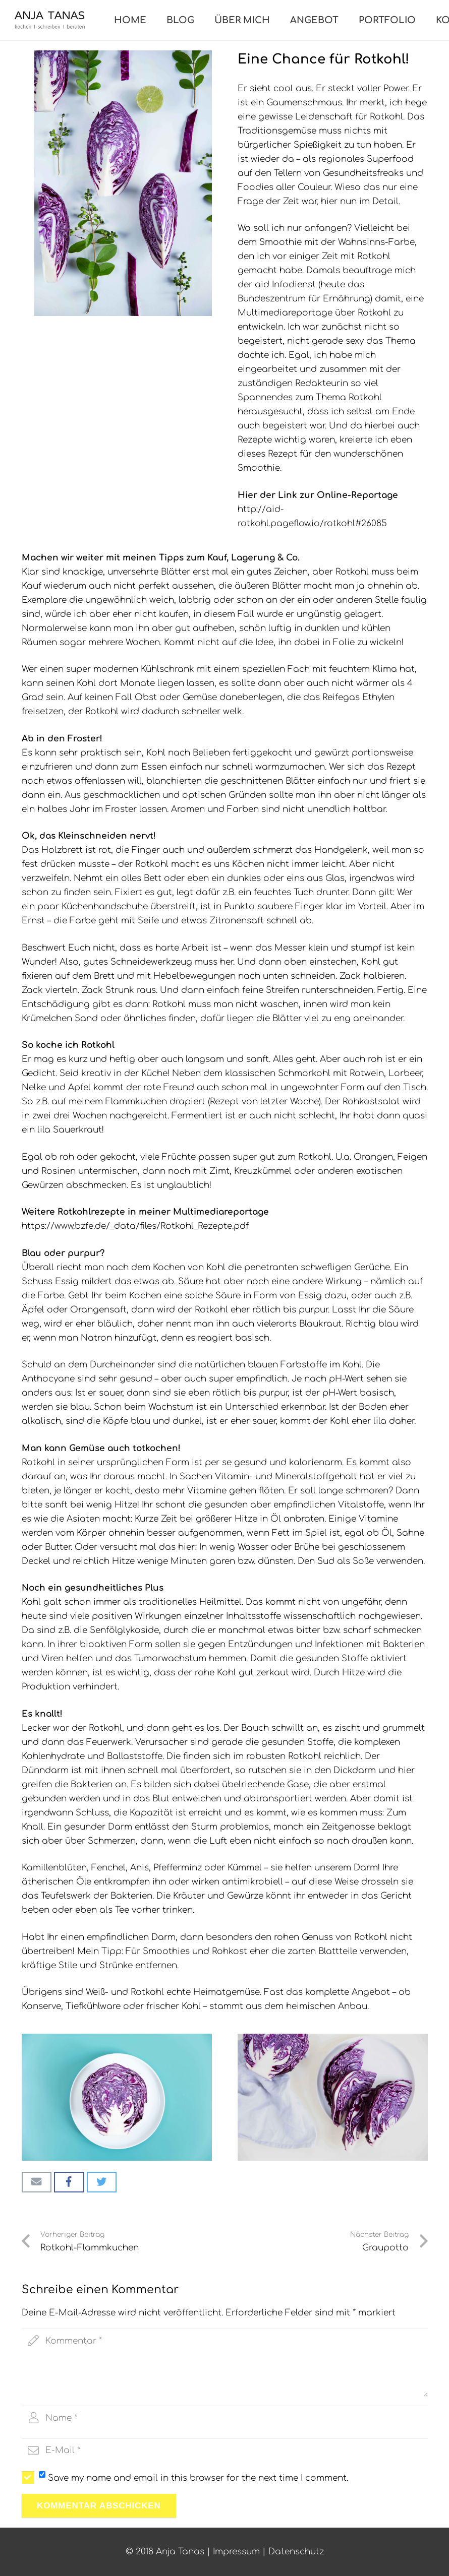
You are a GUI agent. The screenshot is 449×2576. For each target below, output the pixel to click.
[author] (225, 2418)
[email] (225, 2450)
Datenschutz (296, 2551)
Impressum (236, 2551)
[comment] (225, 2363)
